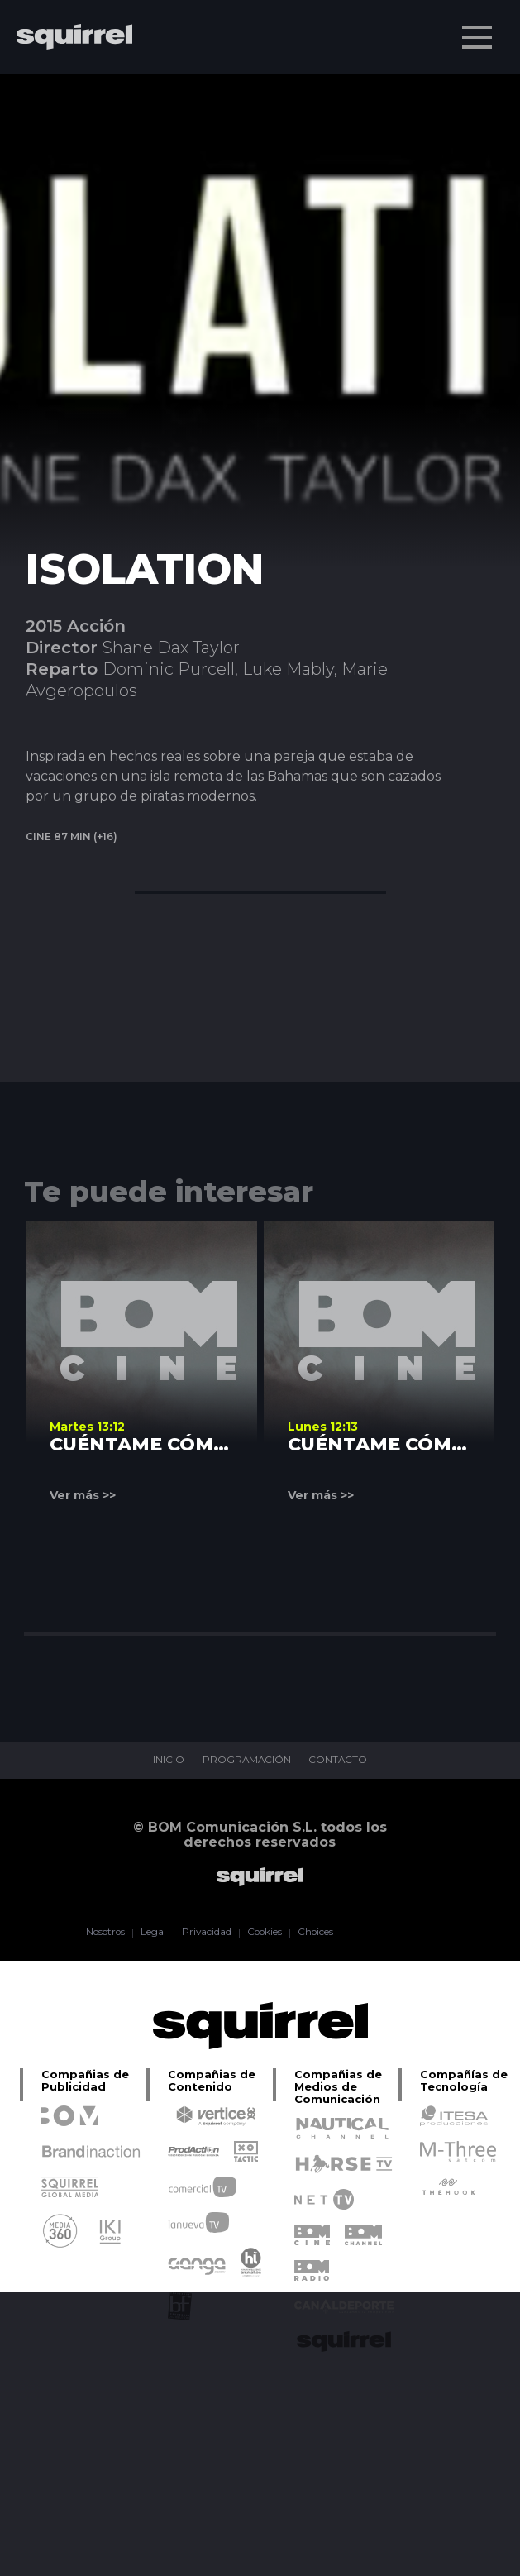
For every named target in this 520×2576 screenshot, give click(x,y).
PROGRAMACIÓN (246, 1760)
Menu (478, 29)
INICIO (167, 1760)
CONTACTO (339, 1760)
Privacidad (205, 1932)
